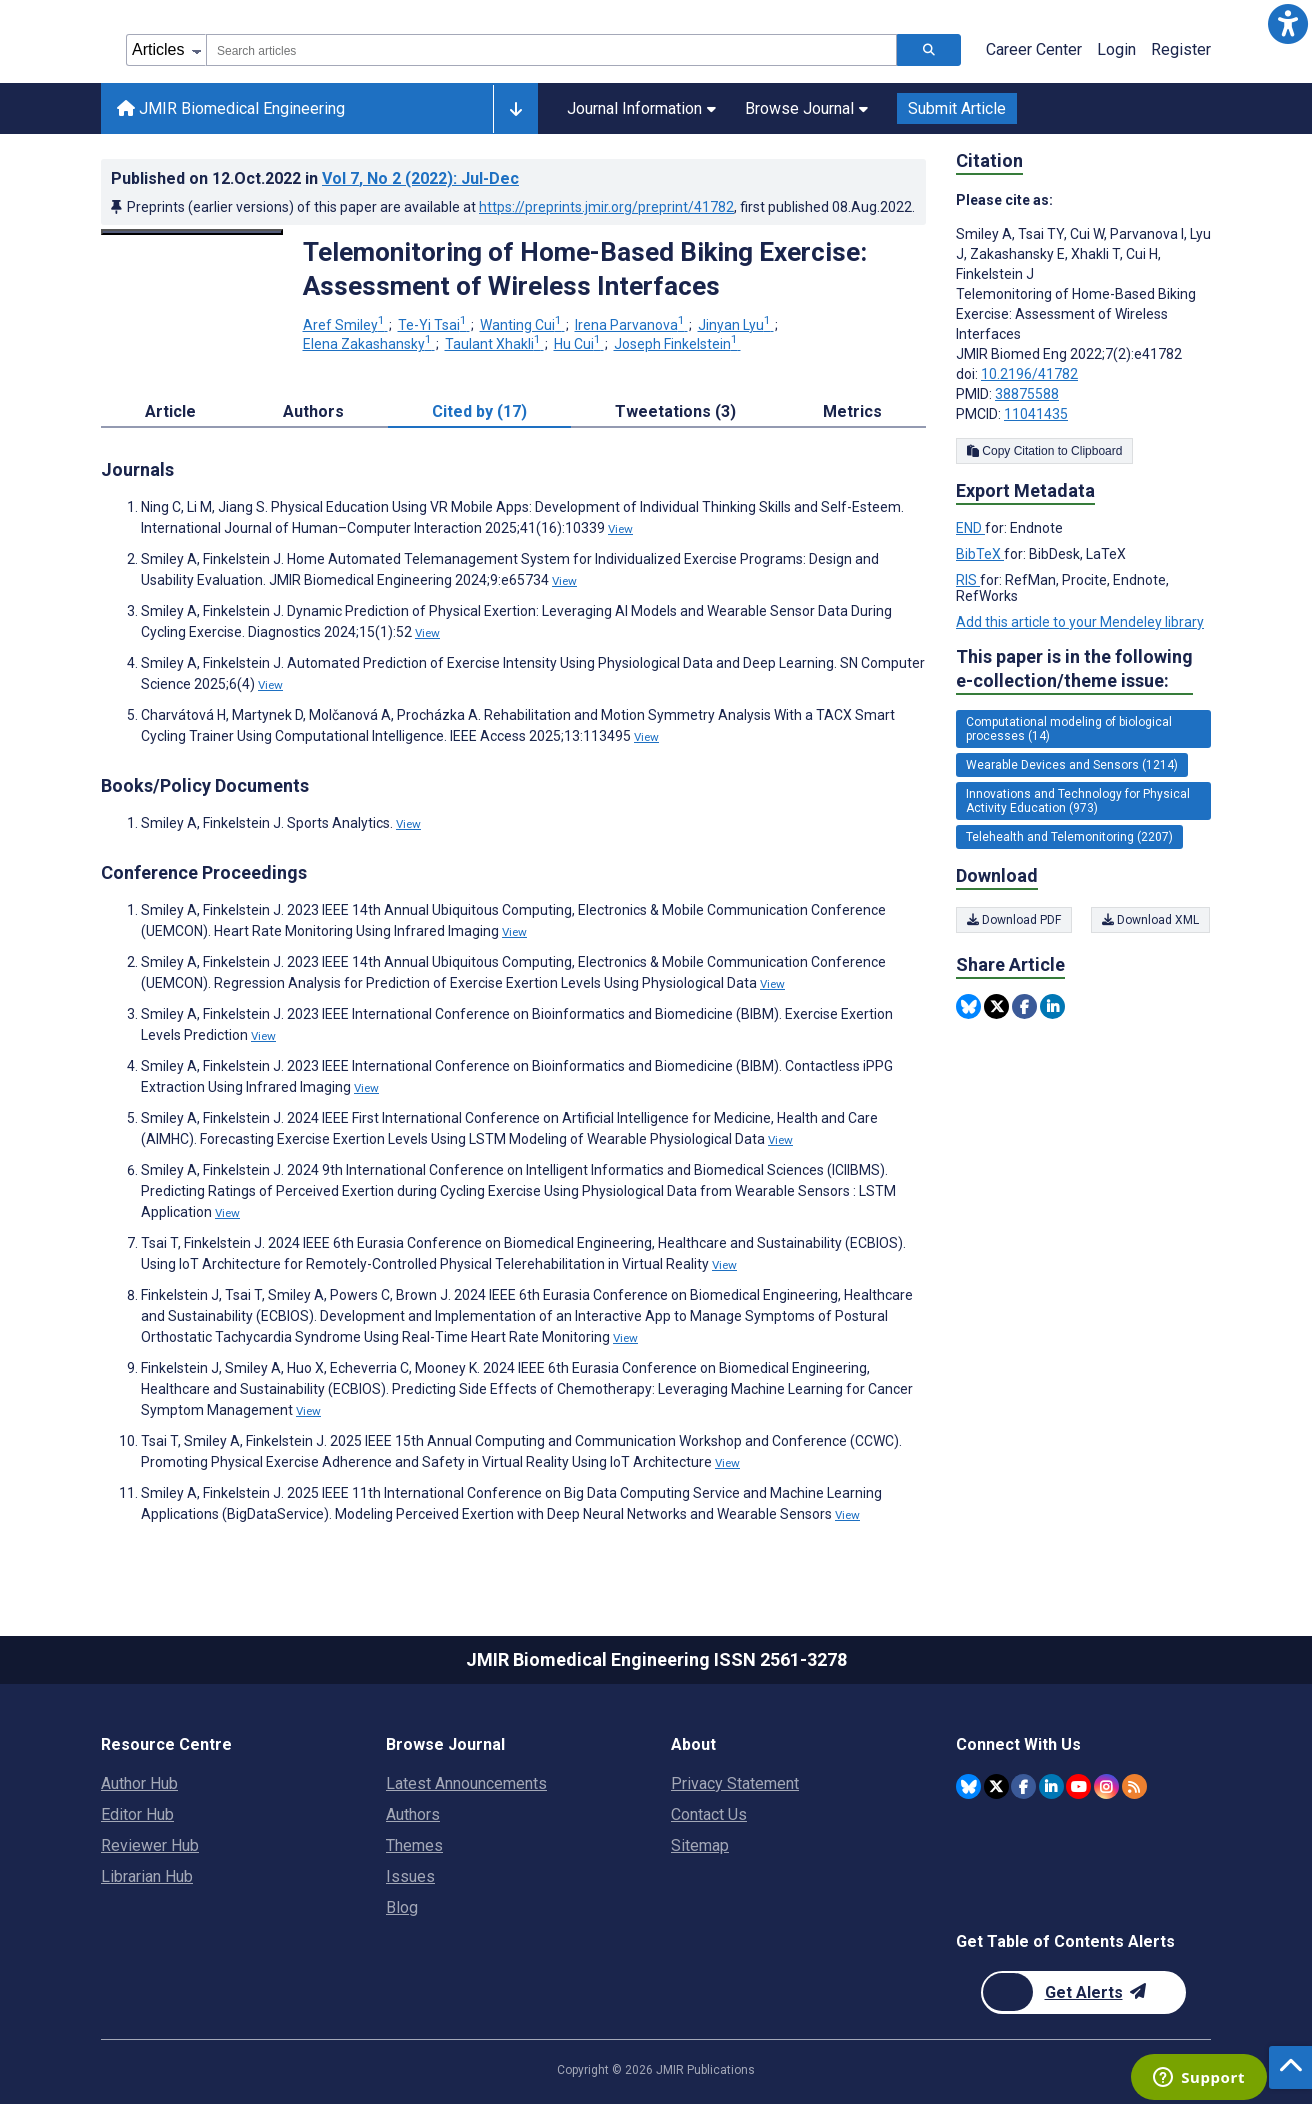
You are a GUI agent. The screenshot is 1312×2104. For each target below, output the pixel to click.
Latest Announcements (466, 1783)
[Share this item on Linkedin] (1052, 1006)
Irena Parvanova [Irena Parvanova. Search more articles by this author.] (631, 325)
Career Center (1034, 49)
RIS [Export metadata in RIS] (968, 580)
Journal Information (641, 108)
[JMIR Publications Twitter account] (996, 1786)
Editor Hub (137, 1814)
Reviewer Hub (150, 1845)
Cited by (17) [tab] (479, 411)
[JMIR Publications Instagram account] (1106, 1786)
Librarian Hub (147, 1876)
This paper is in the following (1074, 669)
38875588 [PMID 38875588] (1027, 394)
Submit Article (957, 108)
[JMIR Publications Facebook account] (1023, 1786)
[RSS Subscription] (1134, 1786)
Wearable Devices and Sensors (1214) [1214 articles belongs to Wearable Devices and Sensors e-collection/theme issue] (1072, 765)
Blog (402, 1907)
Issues (410, 1876)
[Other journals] (515, 109)
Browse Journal (806, 108)
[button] (1288, 24)
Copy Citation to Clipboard (1044, 451)
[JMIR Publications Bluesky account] (968, 1786)
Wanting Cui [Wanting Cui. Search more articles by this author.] (522, 325)
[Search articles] (929, 50)
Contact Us (709, 1814)
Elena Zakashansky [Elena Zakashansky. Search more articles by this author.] (369, 344)
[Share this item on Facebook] (1024, 1006)
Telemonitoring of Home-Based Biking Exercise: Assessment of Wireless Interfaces (585, 269)
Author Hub (139, 1783)
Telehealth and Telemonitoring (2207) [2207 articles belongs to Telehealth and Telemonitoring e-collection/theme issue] (1069, 837)
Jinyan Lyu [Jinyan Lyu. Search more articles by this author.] (736, 325)
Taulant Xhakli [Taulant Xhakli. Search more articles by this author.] (494, 344)
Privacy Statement (735, 1783)
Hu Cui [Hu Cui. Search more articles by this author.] (579, 344)
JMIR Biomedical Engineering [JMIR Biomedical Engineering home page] (231, 108)
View (620, 529)
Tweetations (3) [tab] (675, 411)
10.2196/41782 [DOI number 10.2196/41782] (1029, 374)
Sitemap (700, 1845)
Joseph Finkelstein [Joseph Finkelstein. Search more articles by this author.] (677, 344)
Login (1116, 49)
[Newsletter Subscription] (1083, 1992)
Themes (414, 1845)
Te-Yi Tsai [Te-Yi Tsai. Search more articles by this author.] (434, 325)
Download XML (1151, 920)
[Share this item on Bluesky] (968, 1006)
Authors (413, 1814)
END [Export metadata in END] (970, 528)
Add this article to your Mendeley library (1080, 622)
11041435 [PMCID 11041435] (1036, 414)
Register (1181, 49)
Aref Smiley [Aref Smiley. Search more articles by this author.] (345, 325)
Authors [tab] (313, 411)
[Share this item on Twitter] (996, 1006)
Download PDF (1014, 920)
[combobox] (551, 50)
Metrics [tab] (852, 411)
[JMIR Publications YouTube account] (1078, 1786)
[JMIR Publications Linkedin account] (1051, 1786)
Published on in (315, 178)
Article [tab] (170, 411)
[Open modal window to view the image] (192, 232)
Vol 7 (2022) (420, 178)
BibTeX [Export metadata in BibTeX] (980, 554)
